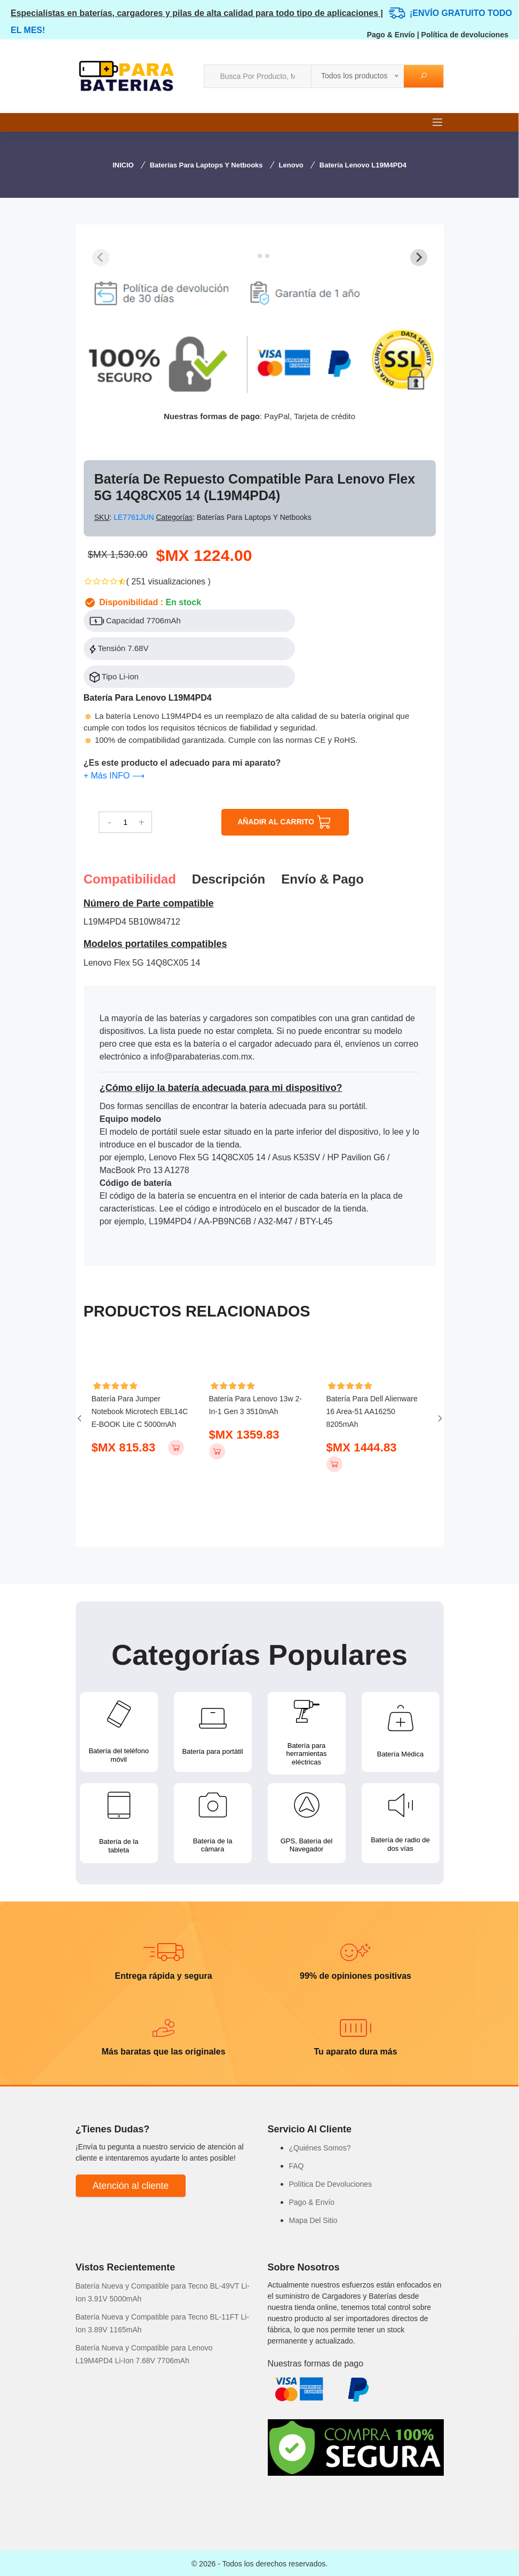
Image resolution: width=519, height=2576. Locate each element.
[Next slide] (418, 257)
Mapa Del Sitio (313, 2218)
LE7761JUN (135, 517)
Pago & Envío (391, 34)
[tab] (252, 256)
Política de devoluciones (464, 34)
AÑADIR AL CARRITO (285, 822)
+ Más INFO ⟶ (114, 775)
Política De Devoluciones (330, 2182)
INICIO (123, 165)
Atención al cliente (131, 2184)
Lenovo (291, 165)
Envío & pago (322, 879)
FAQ (296, 2164)
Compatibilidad (130, 879)
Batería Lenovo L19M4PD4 (363, 165)
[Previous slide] (100, 257)
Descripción (228, 879)
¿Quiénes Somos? (320, 2146)
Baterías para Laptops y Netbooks (206, 165)
